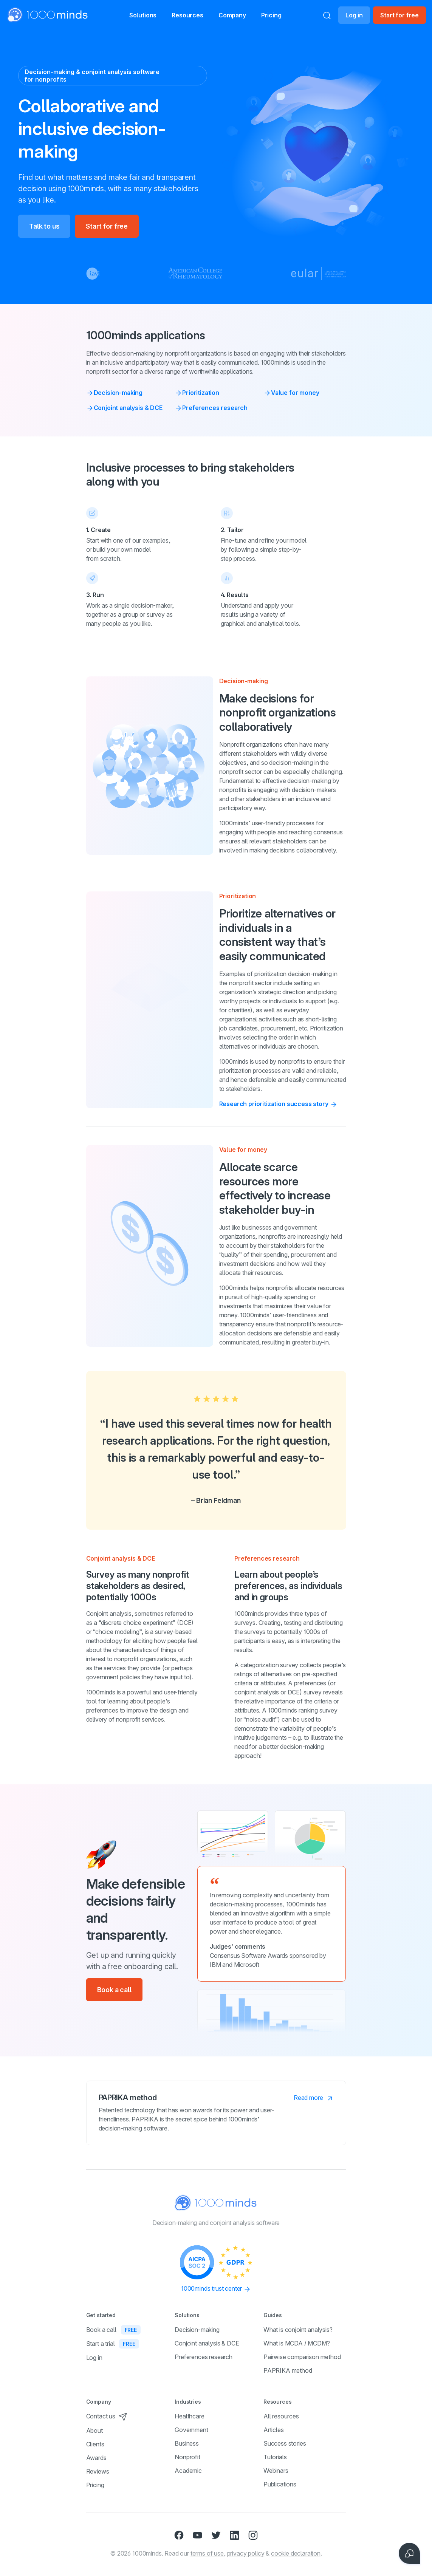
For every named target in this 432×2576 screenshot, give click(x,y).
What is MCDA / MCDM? (296, 2343)
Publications (279, 2484)
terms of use (207, 2553)
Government (191, 2430)
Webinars (275, 2470)
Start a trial (112, 2343)
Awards (96, 2458)
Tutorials (275, 2457)
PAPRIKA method (287, 2370)
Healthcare (189, 2416)
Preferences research (211, 408)
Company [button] (241, 15)
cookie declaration (296, 2553)
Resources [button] (187, 15)
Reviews (97, 2471)
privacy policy (246, 2553)
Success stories (284, 2443)
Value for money (291, 392)
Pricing (284, 15)
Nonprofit (187, 2457)
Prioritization (197, 392)
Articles (273, 2430)
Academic (188, 2470)
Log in (354, 15)
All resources (281, 2416)
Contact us (106, 2416)
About (94, 2430)
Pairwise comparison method (302, 2357)
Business (187, 2443)
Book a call (114, 1990)
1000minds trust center (216, 2289)
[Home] (47, 15)
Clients (95, 2444)
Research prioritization (279, 1104)
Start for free (399, 15)
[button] (135, 15)
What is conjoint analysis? (298, 2329)
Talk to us (44, 226)
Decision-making (114, 392)
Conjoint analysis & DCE (124, 408)
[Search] (326, 15)
